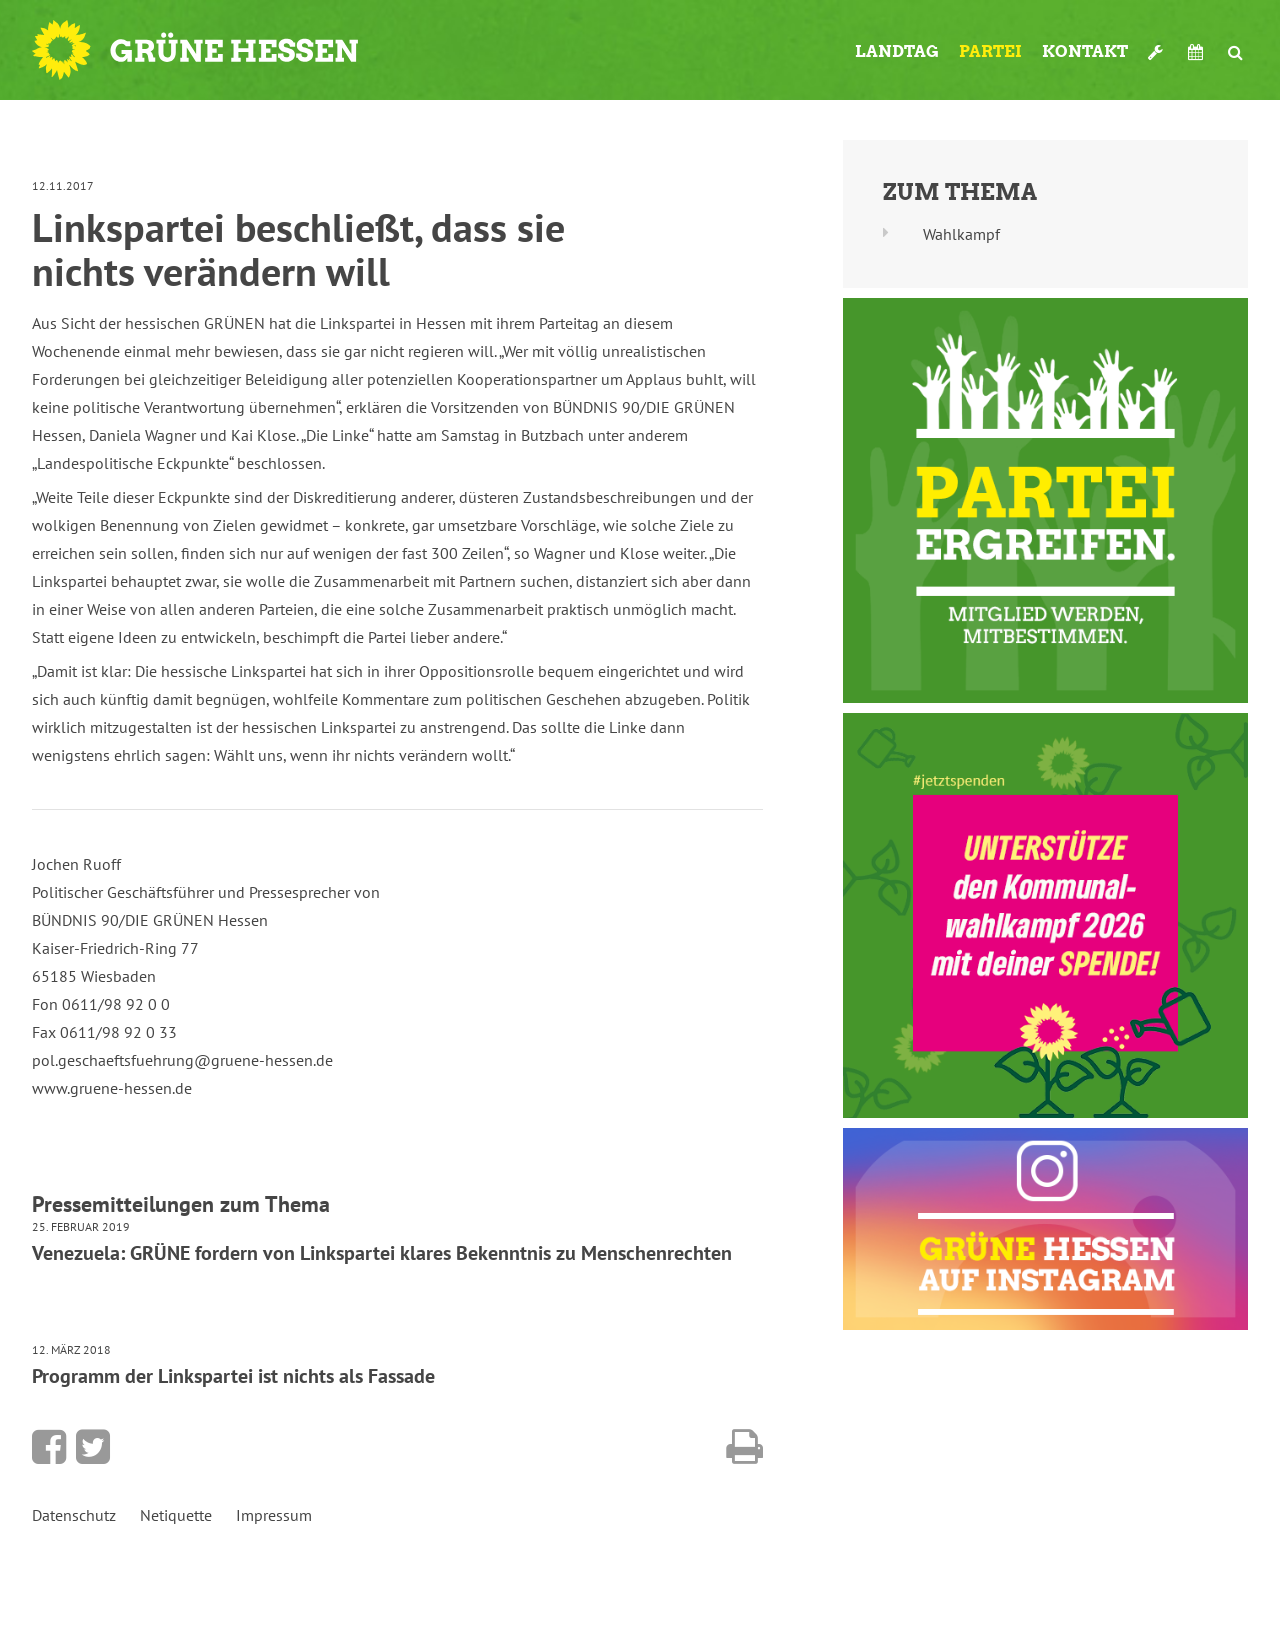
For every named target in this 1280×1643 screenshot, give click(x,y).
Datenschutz (74, 1515)
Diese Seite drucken (744, 1447)
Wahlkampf (961, 234)
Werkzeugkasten (1158, 52)
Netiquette (176, 1515)
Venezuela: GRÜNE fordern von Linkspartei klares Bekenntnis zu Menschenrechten (382, 1253)
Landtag (897, 51)
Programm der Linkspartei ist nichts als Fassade (233, 1376)
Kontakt (1085, 51)
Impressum (274, 1515)
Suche (1235, 52)
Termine (1198, 52)
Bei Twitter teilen (93, 1447)
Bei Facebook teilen (49, 1447)
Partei (990, 51)
